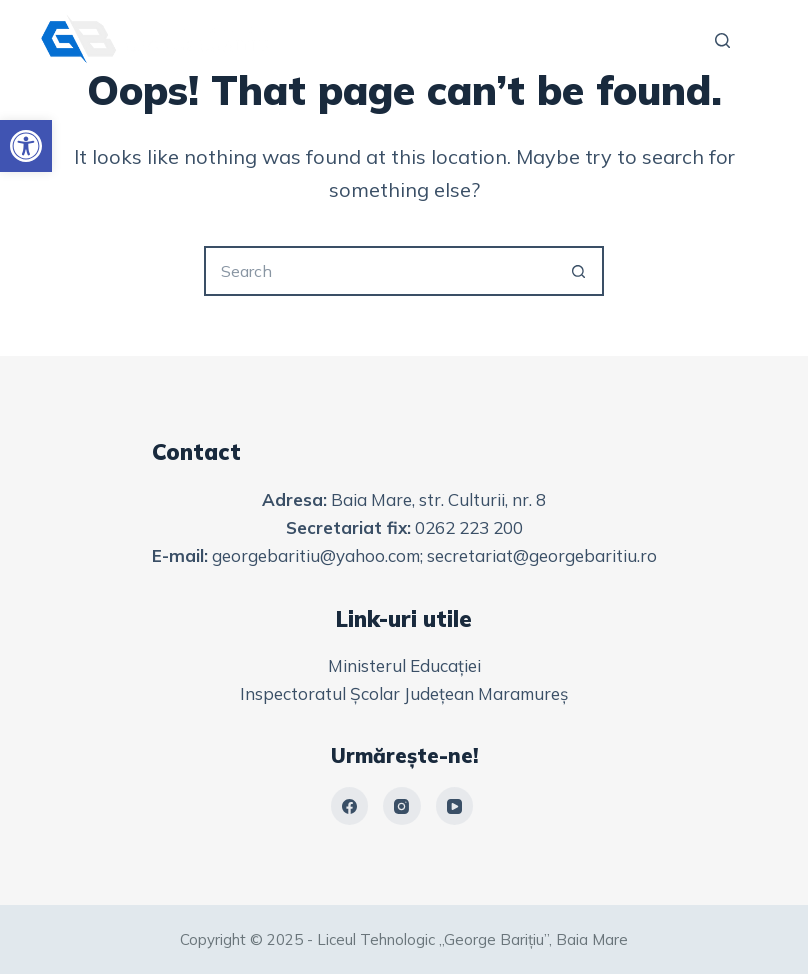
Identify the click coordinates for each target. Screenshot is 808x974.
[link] (26, 146)
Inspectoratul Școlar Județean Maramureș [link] (404, 693)
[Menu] (759, 40)
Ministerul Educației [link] (404, 665)
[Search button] (579, 271)
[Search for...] (379, 271)
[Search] (722, 40)
